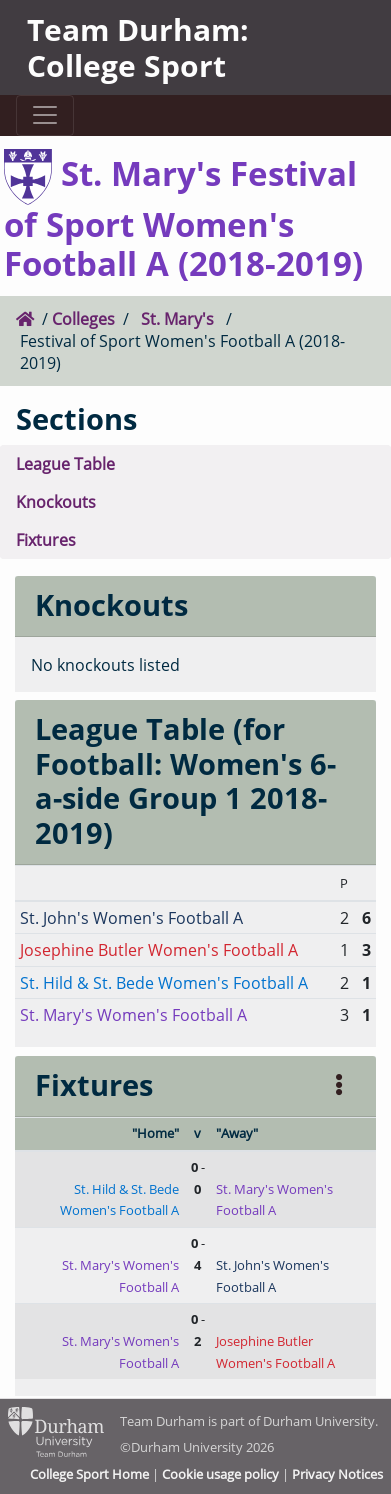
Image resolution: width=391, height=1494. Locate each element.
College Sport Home (89, 1474)
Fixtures (46, 539)
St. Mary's (177, 318)
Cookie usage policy (220, 1474)
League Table (65, 463)
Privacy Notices (337, 1474)
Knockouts (56, 501)
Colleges (83, 318)
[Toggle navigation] (44, 115)
